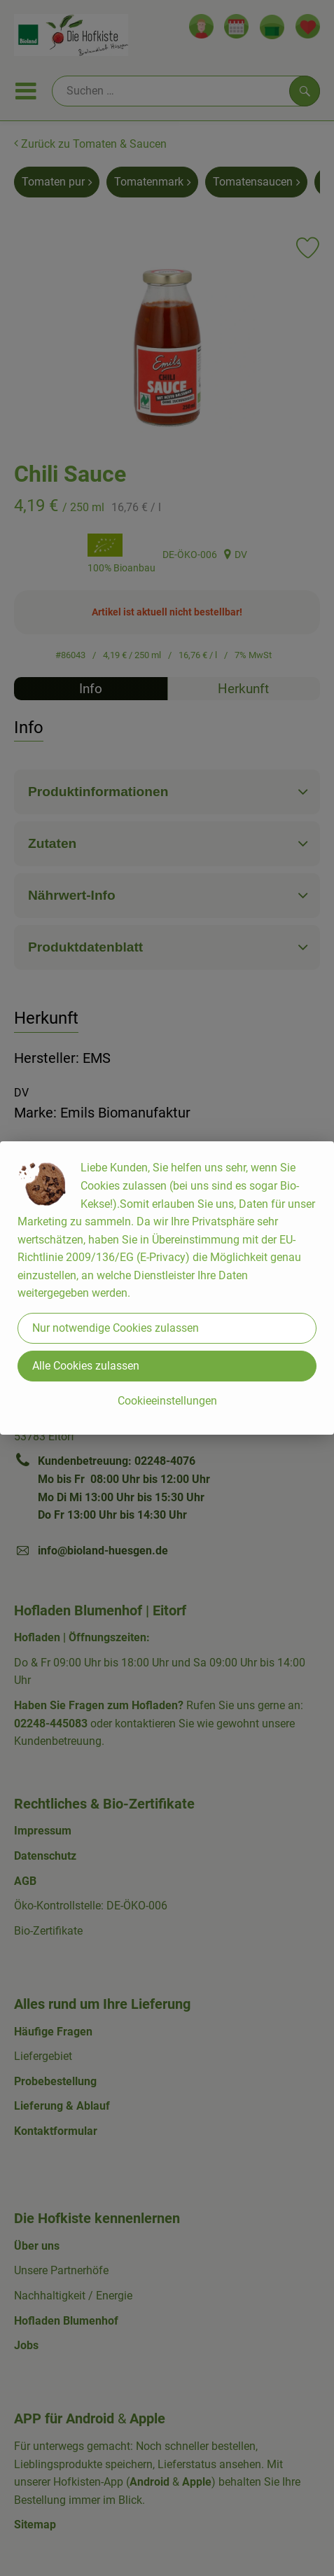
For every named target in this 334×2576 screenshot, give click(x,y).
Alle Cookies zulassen (85, 1365)
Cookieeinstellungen (167, 1400)
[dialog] (167, 1288)
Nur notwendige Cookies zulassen (115, 1328)
